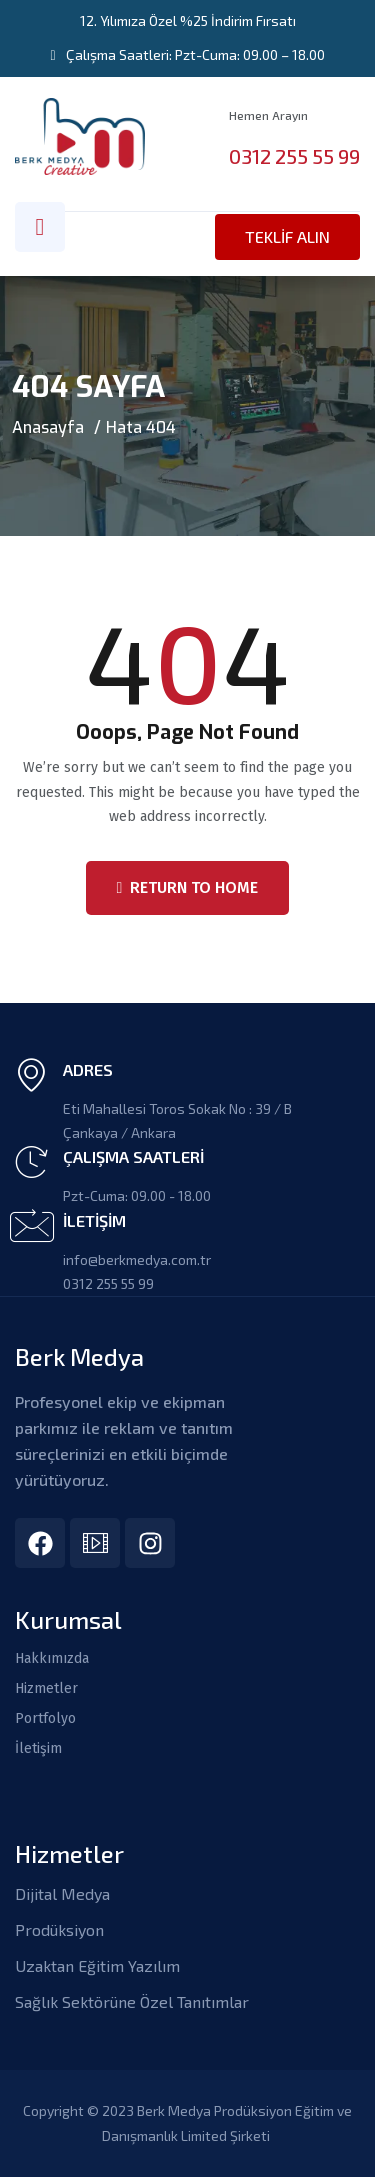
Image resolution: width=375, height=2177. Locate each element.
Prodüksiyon (59, 1929)
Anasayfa (48, 427)
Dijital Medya (62, 1893)
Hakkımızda (52, 1659)
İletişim (38, 1749)
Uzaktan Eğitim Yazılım (97, 1965)
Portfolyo (45, 1719)
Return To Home (188, 887)
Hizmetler (46, 1689)
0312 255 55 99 (294, 156)
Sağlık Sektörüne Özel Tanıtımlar (132, 2001)
